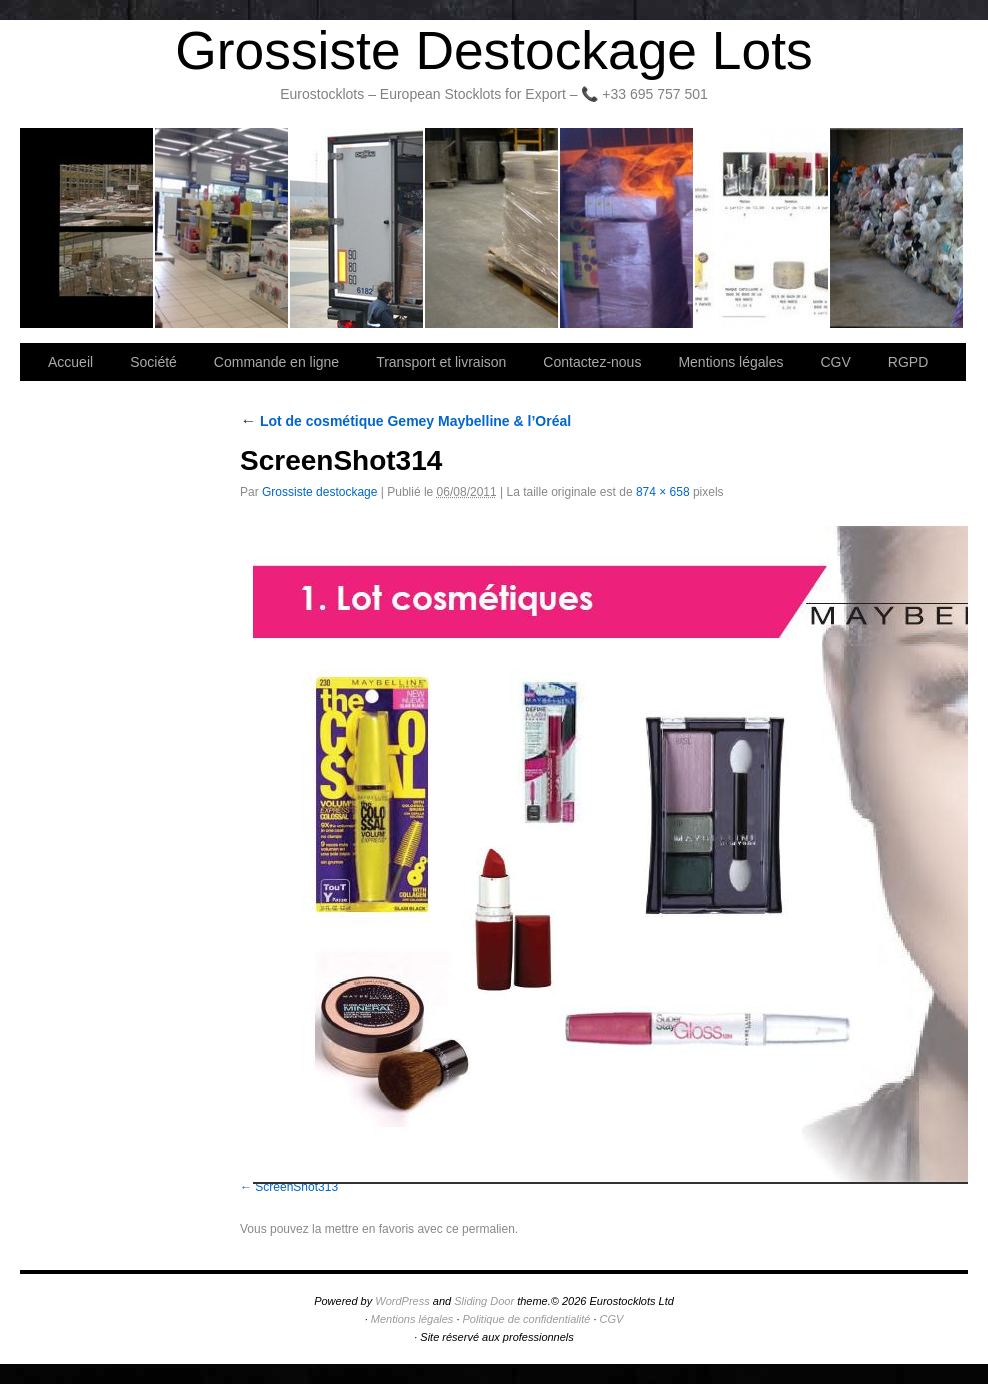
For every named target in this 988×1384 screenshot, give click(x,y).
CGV (835, 362)
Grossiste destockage (319, 492)
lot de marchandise (762, 228)
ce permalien (480, 1229)
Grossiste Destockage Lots (493, 50)
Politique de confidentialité (527, 1319)
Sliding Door (484, 1301)
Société (222, 228)
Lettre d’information (627, 228)
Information (896, 228)
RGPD (908, 362)
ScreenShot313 (296, 1187)
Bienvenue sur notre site (87, 228)
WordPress (402, 1301)
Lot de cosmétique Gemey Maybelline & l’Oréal (405, 421)
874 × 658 (663, 492)
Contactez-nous (492, 228)
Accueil (70, 362)
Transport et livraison (357, 228)
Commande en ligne (276, 362)
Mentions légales (730, 362)
